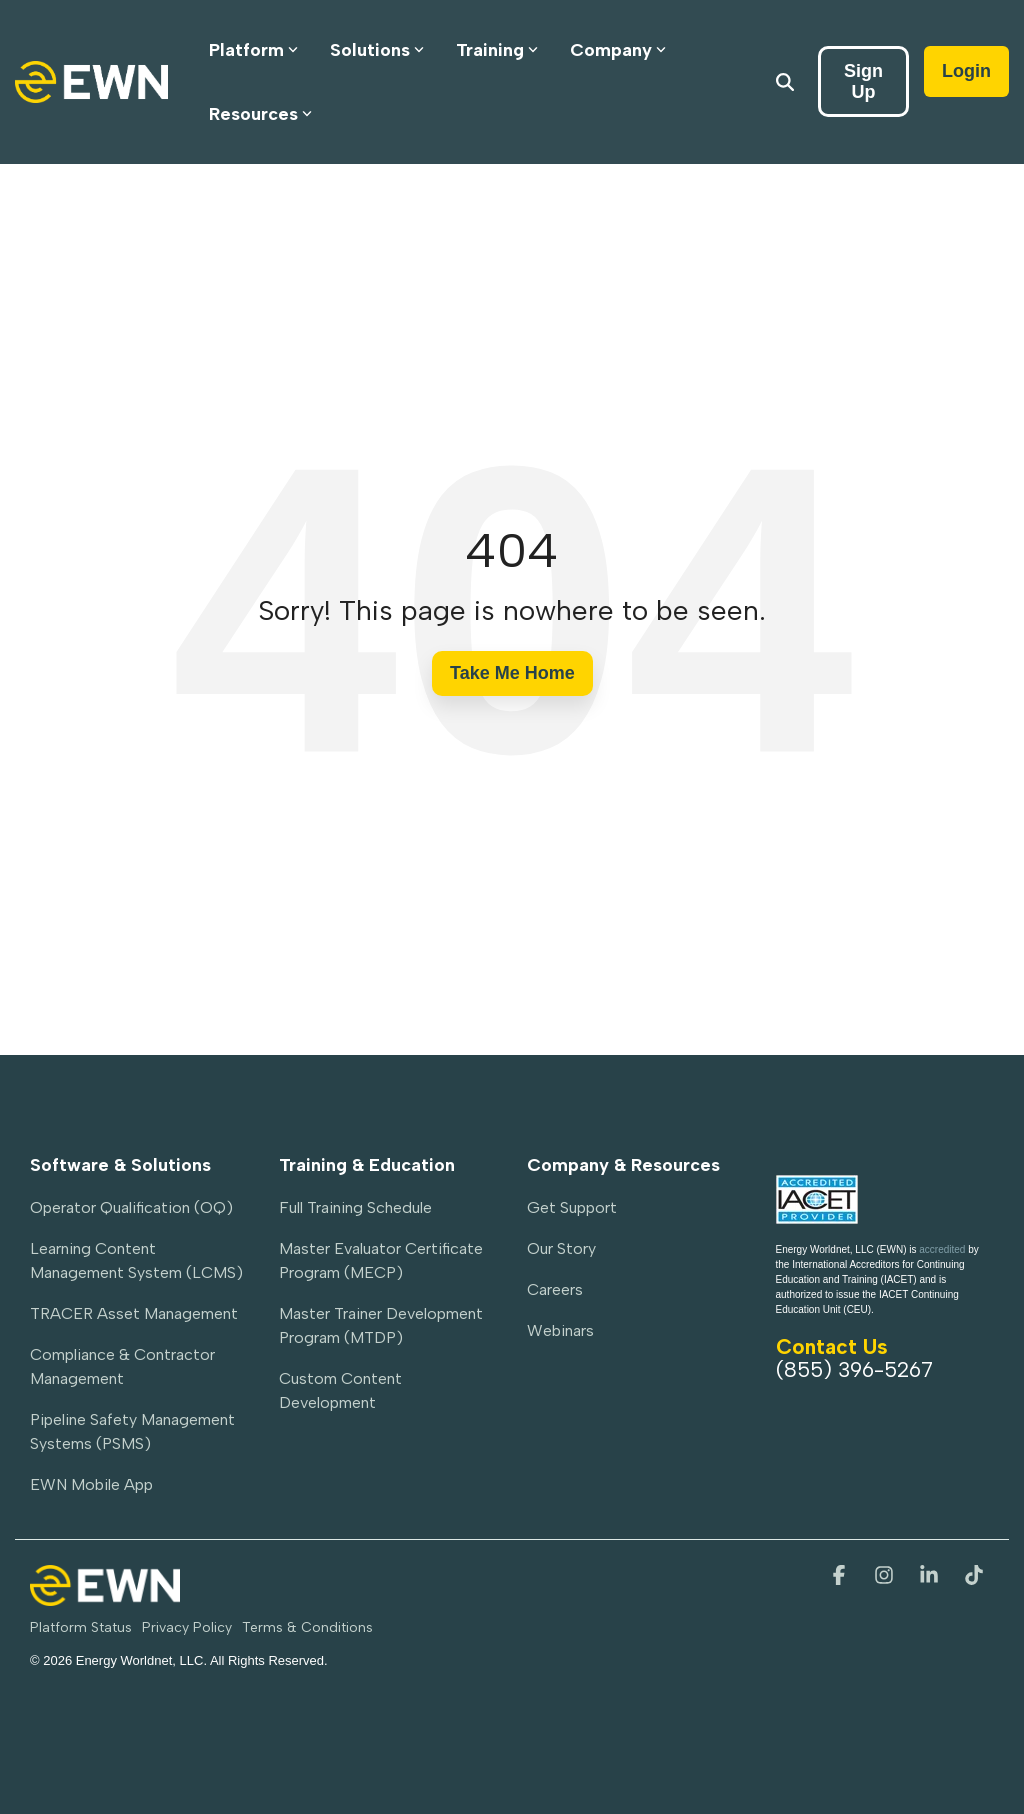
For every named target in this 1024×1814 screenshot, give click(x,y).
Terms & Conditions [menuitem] (307, 1627)
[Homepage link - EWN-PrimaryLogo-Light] (105, 1595)
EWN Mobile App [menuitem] (91, 1484)
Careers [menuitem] (555, 1289)
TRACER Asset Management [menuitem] (134, 1313)
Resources (260, 114)
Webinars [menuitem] (560, 1330)
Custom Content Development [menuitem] (342, 1390)
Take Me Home (512, 673)
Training (497, 50)
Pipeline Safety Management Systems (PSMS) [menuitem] (134, 1431)
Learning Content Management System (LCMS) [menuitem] (136, 1260)
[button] (841, 1576)
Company (618, 50)
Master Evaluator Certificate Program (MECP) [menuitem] (383, 1260)
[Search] (785, 81)
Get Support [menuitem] (572, 1207)
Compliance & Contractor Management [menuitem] (124, 1366)
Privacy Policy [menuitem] (187, 1627)
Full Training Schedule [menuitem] (355, 1207)
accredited (942, 1249)
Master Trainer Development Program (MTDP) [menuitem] (383, 1325)
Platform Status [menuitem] (81, 1627)
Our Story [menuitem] (561, 1248)
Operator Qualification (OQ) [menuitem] (131, 1207)
